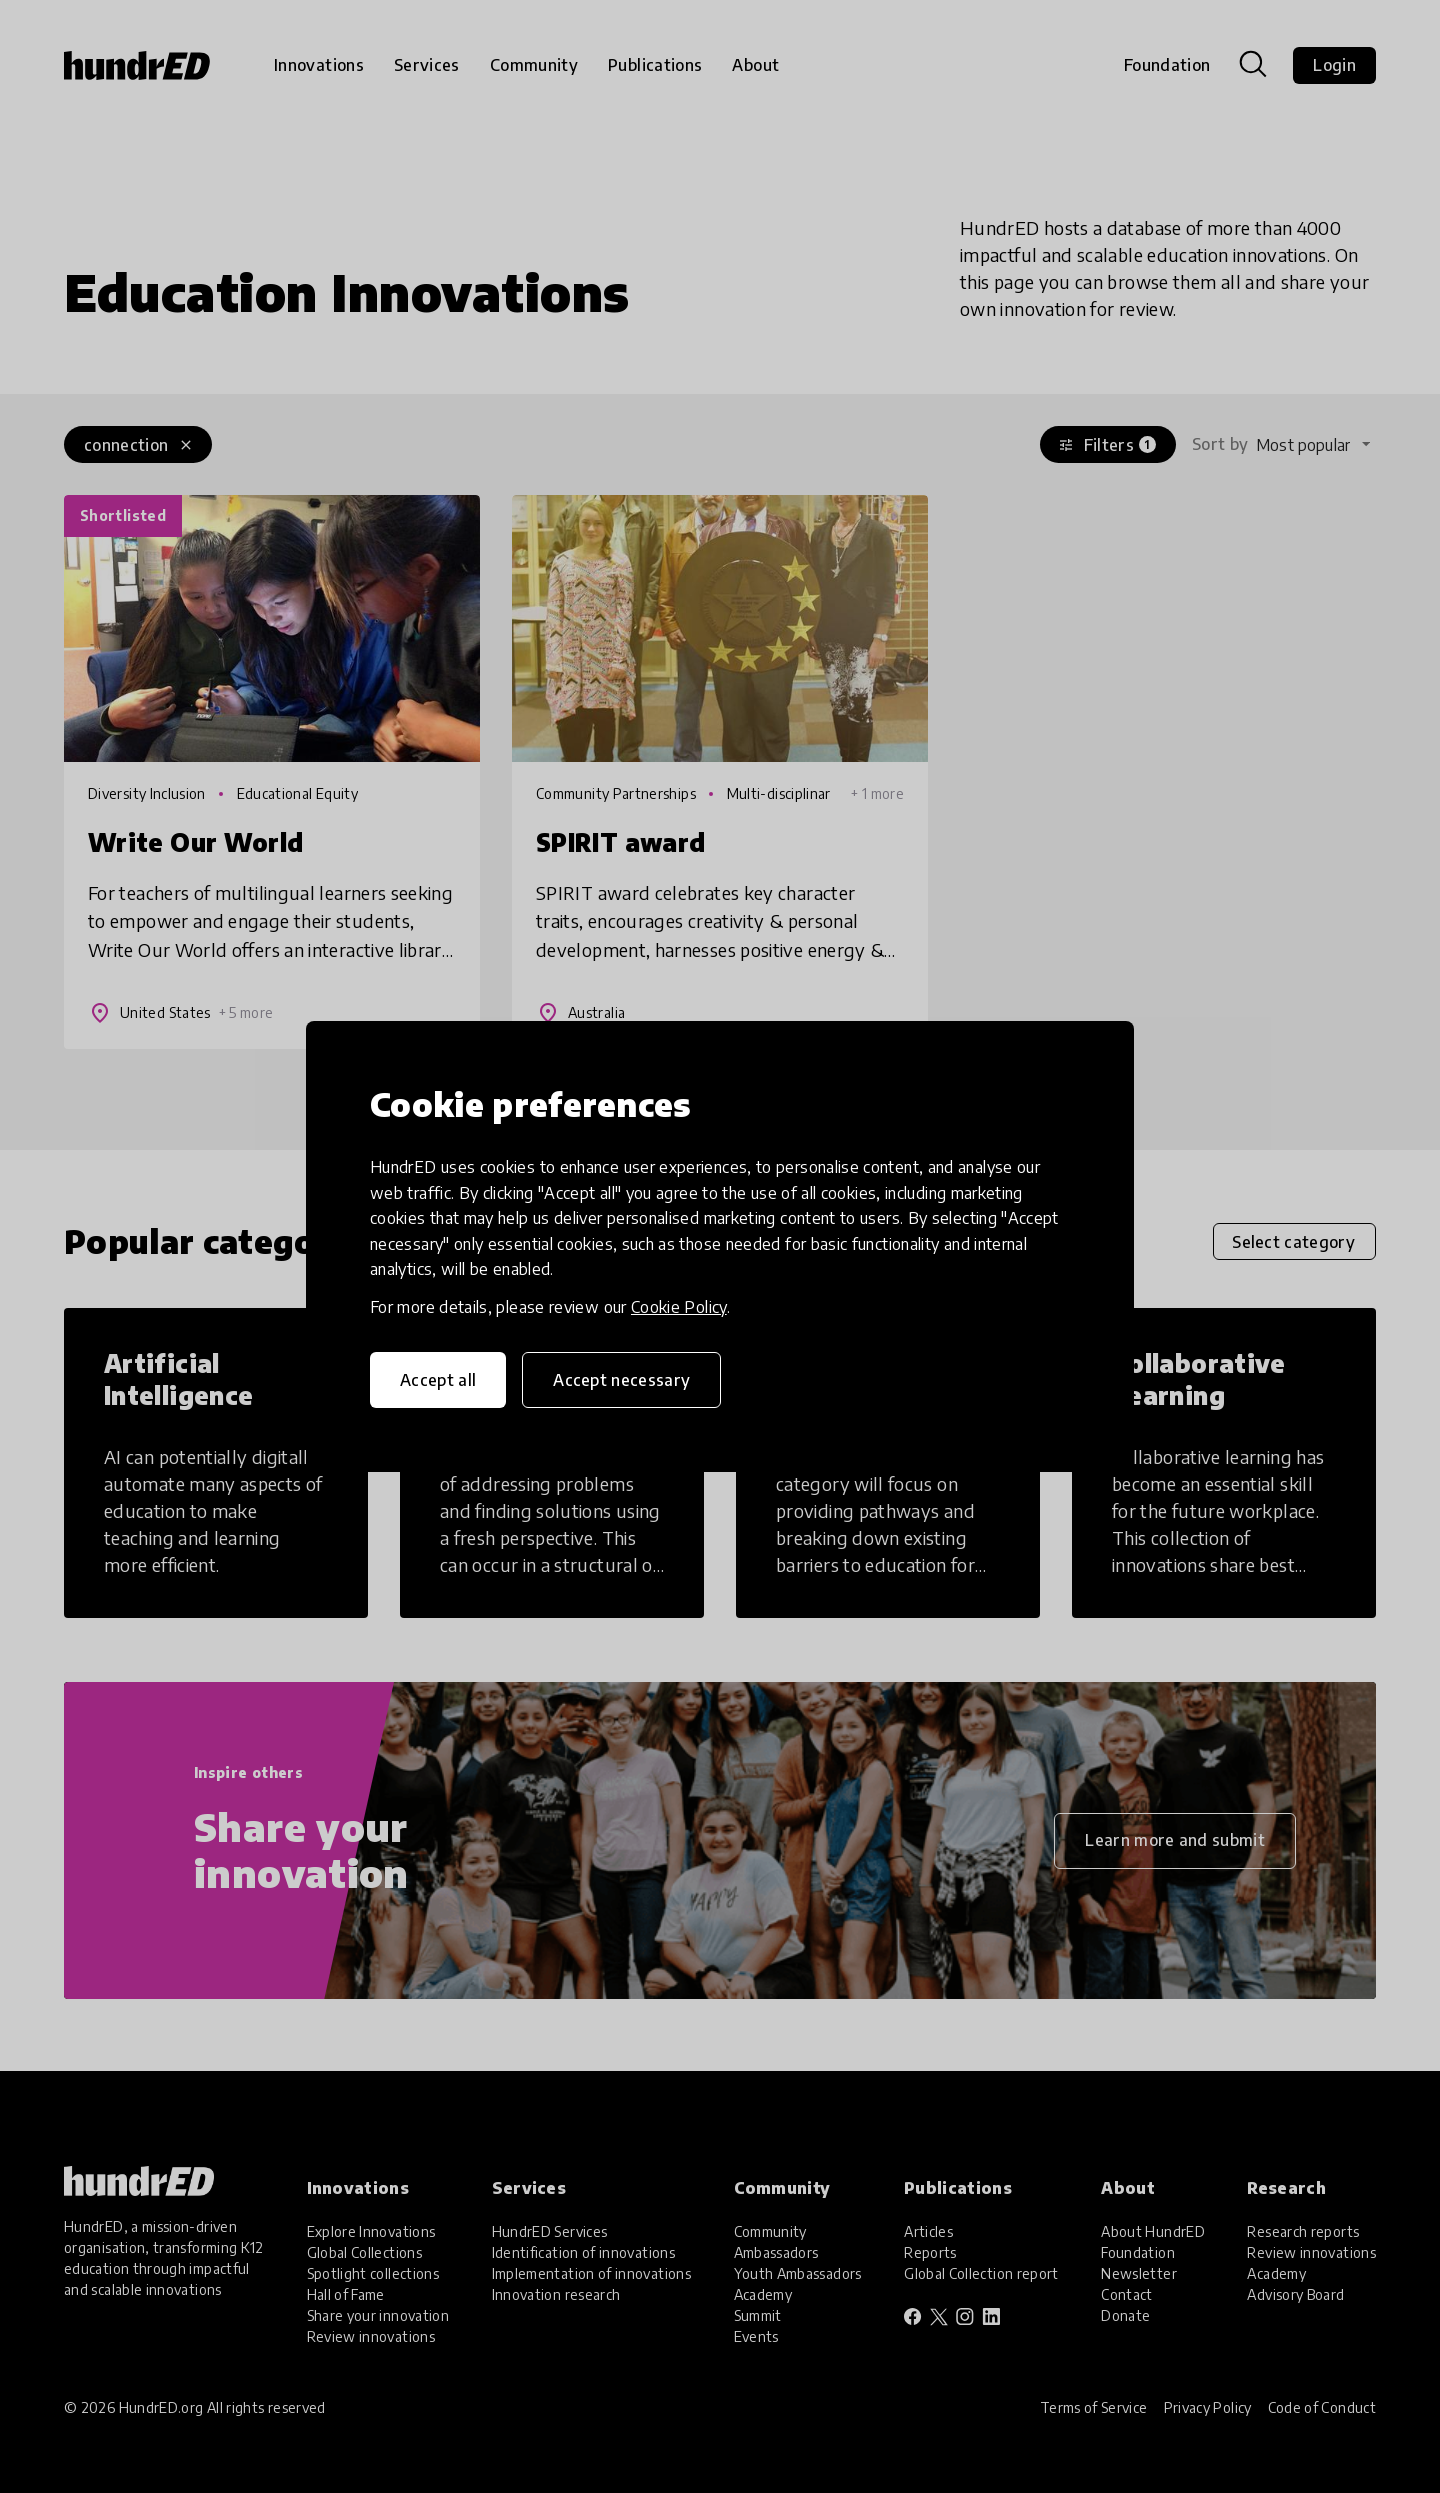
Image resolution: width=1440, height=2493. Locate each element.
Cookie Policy (679, 1307)
